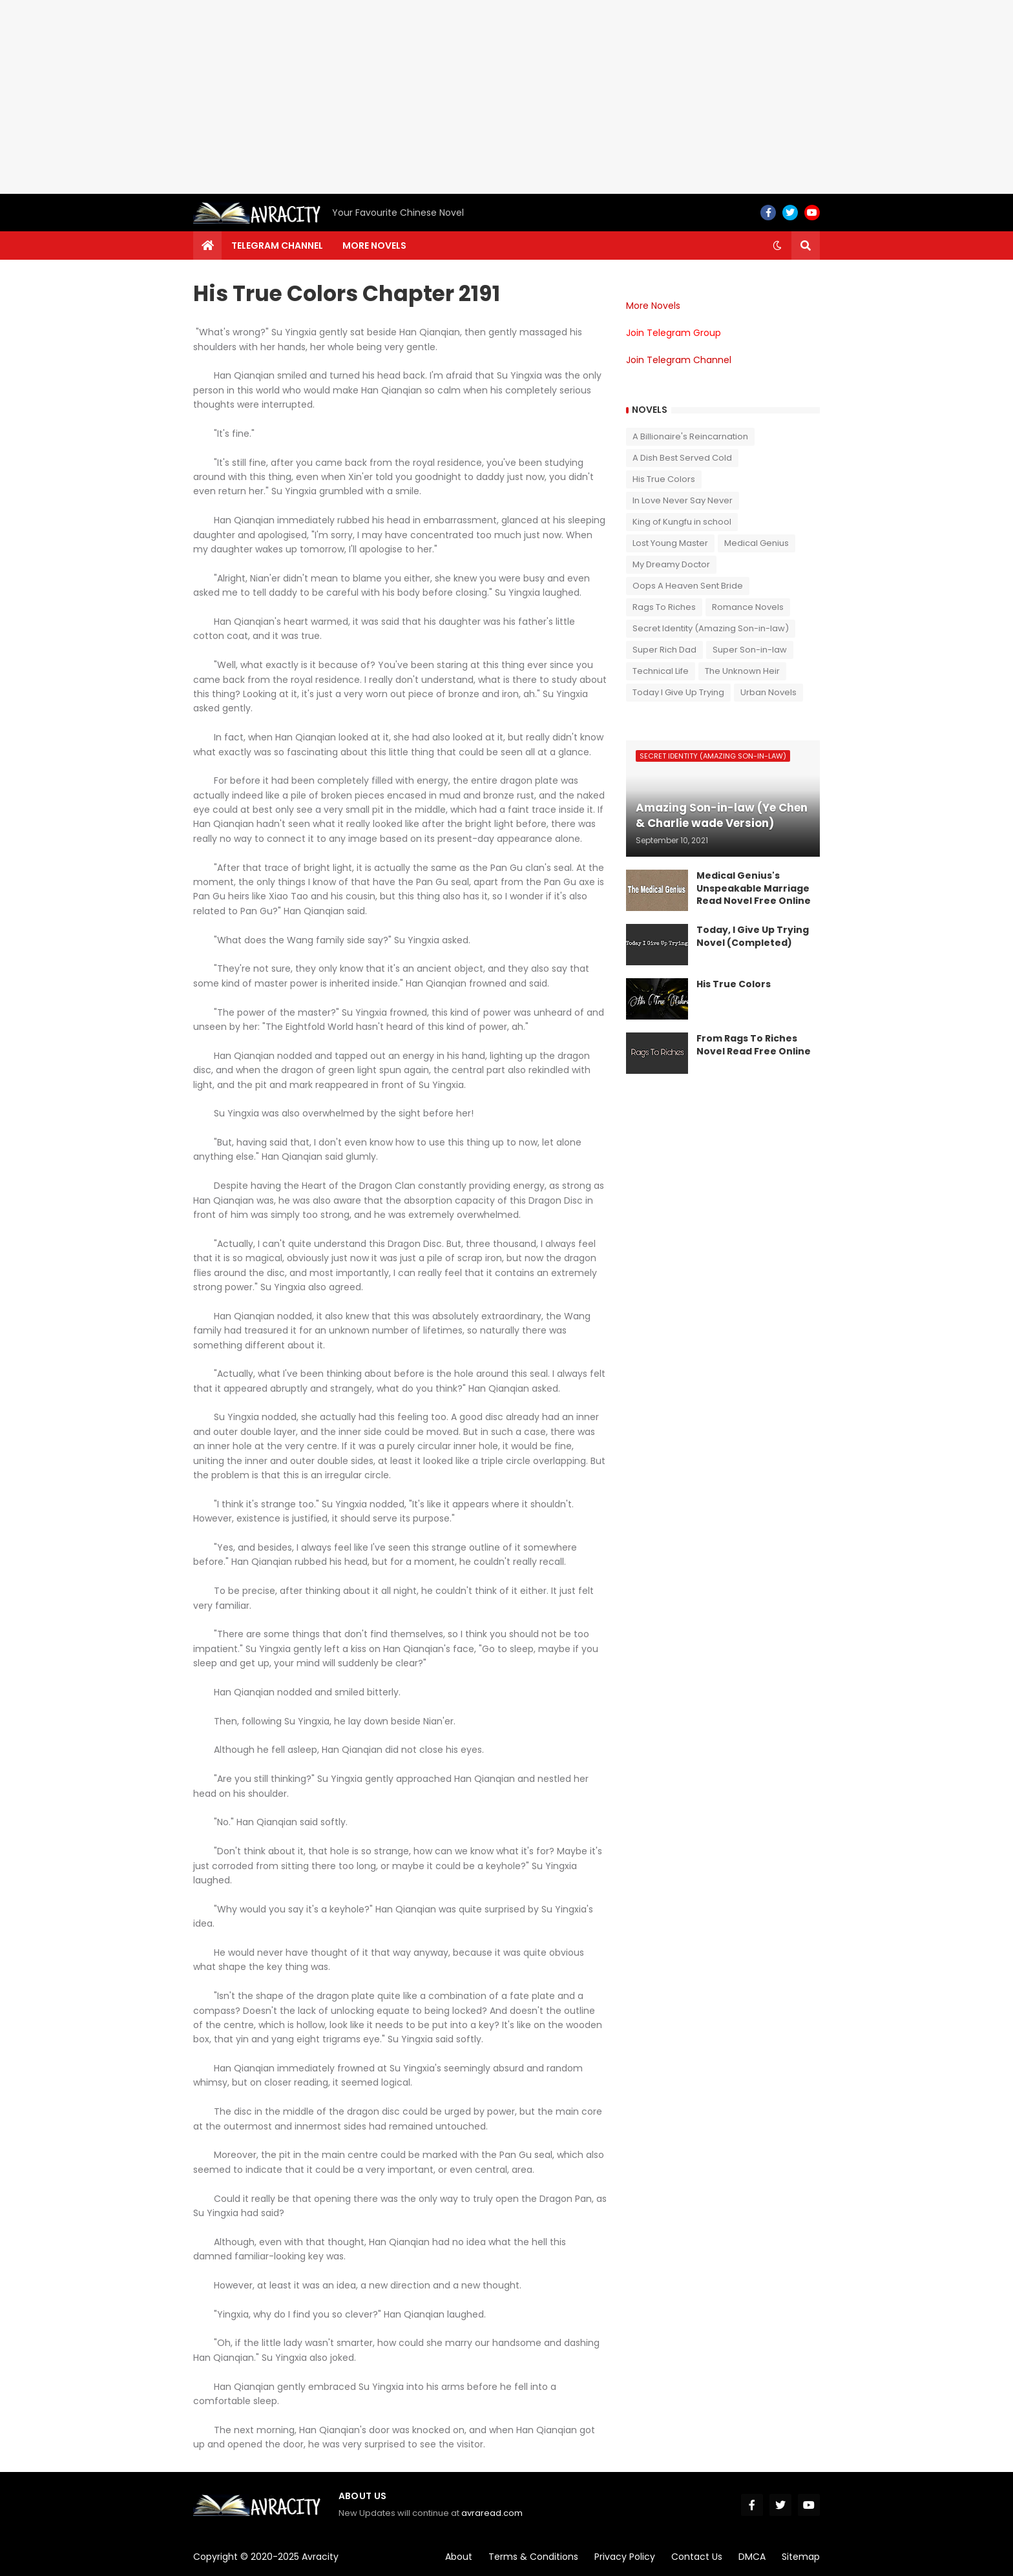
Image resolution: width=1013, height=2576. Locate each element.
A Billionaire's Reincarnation (690, 436)
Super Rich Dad (664, 650)
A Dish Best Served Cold (682, 458)
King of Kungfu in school (681, 522)
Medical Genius (756, 543)
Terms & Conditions (533, 2556)
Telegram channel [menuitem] (277, 245)
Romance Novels (748, 607)
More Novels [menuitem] (374, 245)
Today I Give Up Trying (678, 692)
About (458, 2556)
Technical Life (660, 671)
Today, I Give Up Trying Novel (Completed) (752, 936)
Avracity (320, 2556)
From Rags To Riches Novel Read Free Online (753, 1045)
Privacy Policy (624, 2556)
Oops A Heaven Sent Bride (687, 586)
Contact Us (696, 2556)
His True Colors (663, 479)
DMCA (752, 2556)
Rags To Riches (664, 607)
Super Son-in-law (750, 650)
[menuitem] (207, 245)
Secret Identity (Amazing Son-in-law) (710, 628)
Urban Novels (768, 692)
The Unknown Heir (742, 671)
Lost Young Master (670, 543)
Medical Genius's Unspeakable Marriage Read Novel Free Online (753, 888)
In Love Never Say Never (682, 500)
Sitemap (801, 2556)
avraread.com (492, 2513)
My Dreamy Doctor (671, 564)
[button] (777, 245)
